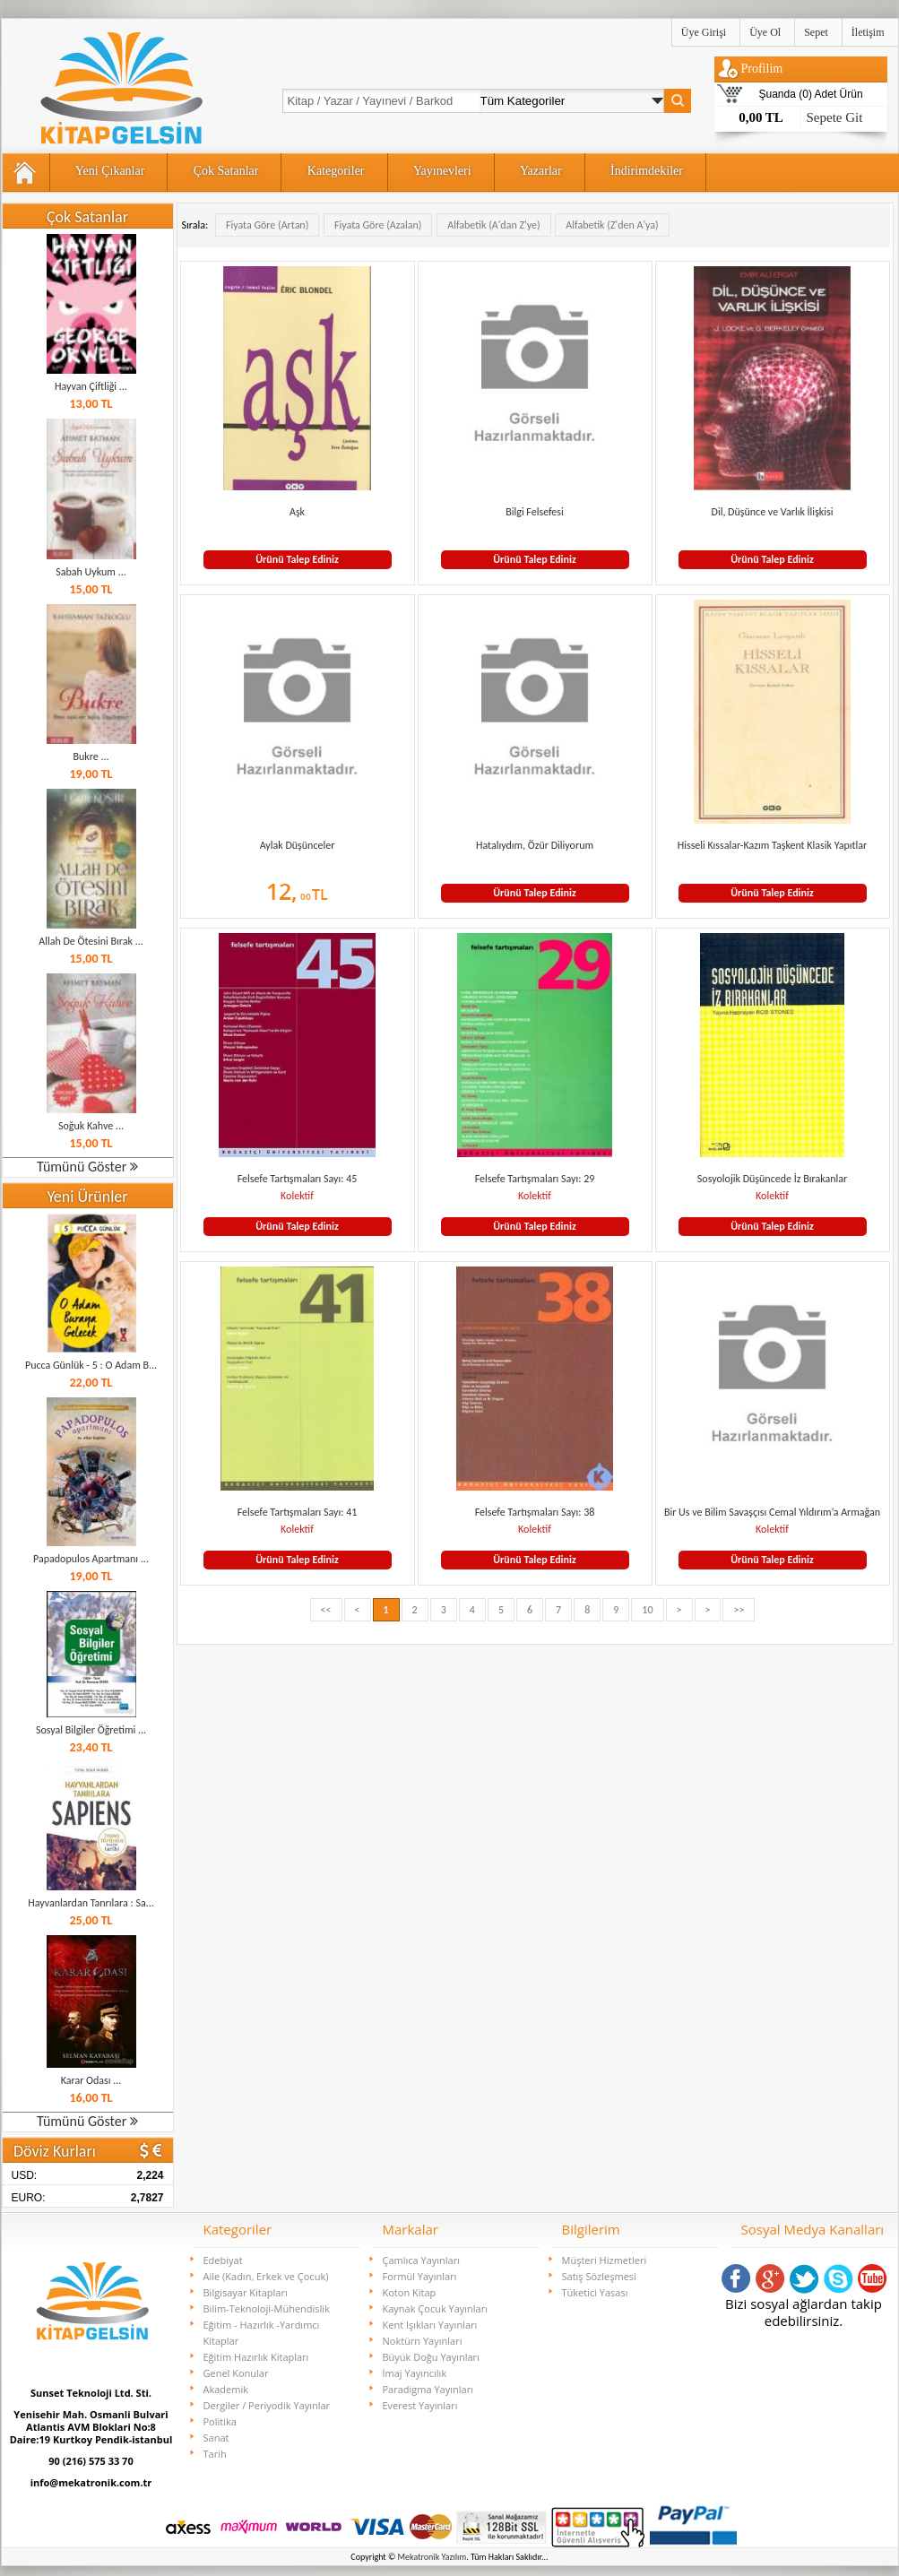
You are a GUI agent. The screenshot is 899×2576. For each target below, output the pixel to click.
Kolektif (297, 1195)
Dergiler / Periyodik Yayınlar (267, 2405)
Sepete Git (835, 117)
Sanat (216, 2437)
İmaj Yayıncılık (415, 2373)
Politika (220, 2421)
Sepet (816, 32)
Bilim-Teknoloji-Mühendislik (266, 2308)
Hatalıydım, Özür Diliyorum (534, 845)
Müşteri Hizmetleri (604, 2260)
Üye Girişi (703, 32)
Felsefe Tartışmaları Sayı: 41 (298, 1512)
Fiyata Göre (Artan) (267, 225)
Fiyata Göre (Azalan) (377, 225)
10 (647, 1610)
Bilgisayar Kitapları (245, 2292)
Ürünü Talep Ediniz (296, 559)
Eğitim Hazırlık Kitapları (256, 2357)
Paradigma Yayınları (428, 2389)
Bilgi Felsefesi (535, 512)
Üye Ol (765, 32)
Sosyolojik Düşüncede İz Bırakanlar (772, 1178)
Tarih (215, 2453)
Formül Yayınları (420, 2276)
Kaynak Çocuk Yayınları (435, 2308)
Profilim (762, 68)
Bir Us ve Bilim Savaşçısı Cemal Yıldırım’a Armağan (772, 1512)
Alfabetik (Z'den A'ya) (612, 225)
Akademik (226, 2389)
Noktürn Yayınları (422, 2340)
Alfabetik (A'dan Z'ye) (493, 225)
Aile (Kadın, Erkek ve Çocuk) (266, 2276)
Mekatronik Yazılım (432, 2557)
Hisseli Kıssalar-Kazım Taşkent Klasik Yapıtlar (773, 845)
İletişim (868, 32)
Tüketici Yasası (595, 2292)
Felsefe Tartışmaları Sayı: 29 (535, 1178)
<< (326, 1610)
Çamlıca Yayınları (421, 2260)
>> (738, 1610)
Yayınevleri (442, 170)
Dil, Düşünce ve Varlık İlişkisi (773, 512)
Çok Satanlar (226, 170)
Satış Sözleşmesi (599, 2276)
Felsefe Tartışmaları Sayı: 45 (298, 1178)
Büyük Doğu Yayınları (431, 2357)
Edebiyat (223, 2260)
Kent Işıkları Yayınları (430, 2324)
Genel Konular (236, 2373)
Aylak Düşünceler (297, 845)
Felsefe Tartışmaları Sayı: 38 (535, 1512)
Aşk (297, 512)
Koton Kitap (410, 2292)
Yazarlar (541, 170)
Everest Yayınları (420, 2405)
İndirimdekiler (646, 170)
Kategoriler (336, 170)
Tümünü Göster (87, 1166)
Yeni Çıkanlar (110, 170)
